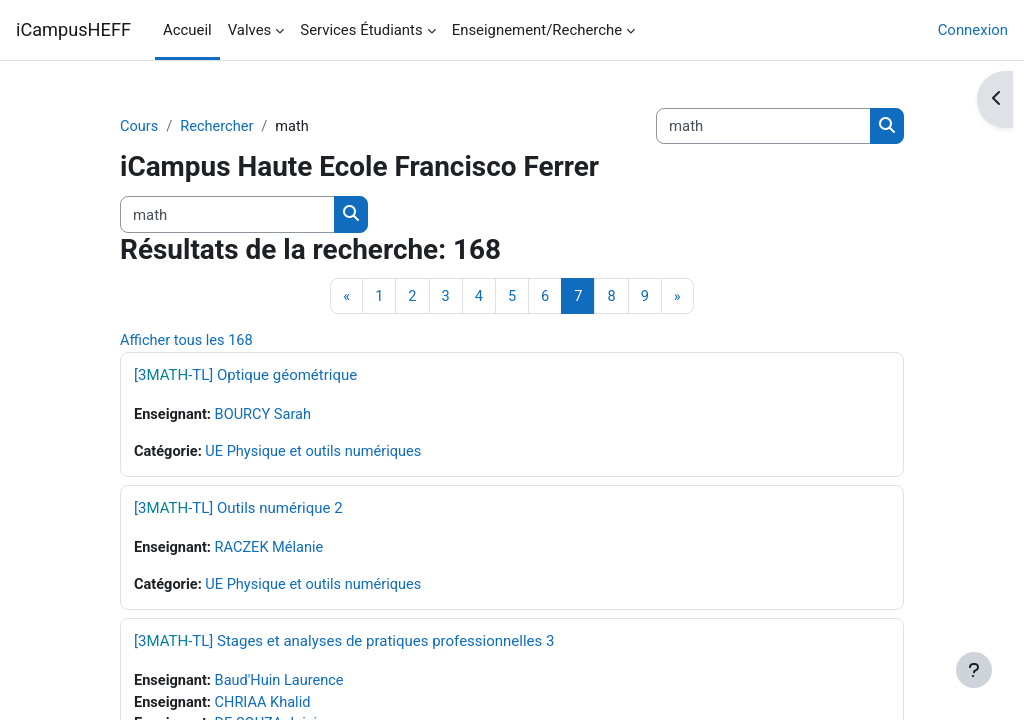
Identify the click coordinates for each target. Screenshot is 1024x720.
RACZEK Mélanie (272, 551)
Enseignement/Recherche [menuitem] (537, 30)
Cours (139, 127)
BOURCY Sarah (266, 417)
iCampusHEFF (73, 29)
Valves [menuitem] (250, 30)
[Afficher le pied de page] (974, 670)
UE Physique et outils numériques (317, 454)
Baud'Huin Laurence (283, 684)
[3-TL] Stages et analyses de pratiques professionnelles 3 (344, 644)
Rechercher (218, 127)
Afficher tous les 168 (188, 342)
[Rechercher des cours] (763, 126)
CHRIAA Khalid (266, 707)
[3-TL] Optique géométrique (245, 377)
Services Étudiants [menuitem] (361, 30)
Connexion (973, 30)
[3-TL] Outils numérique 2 (238, 511)
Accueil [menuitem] (187, 30)
